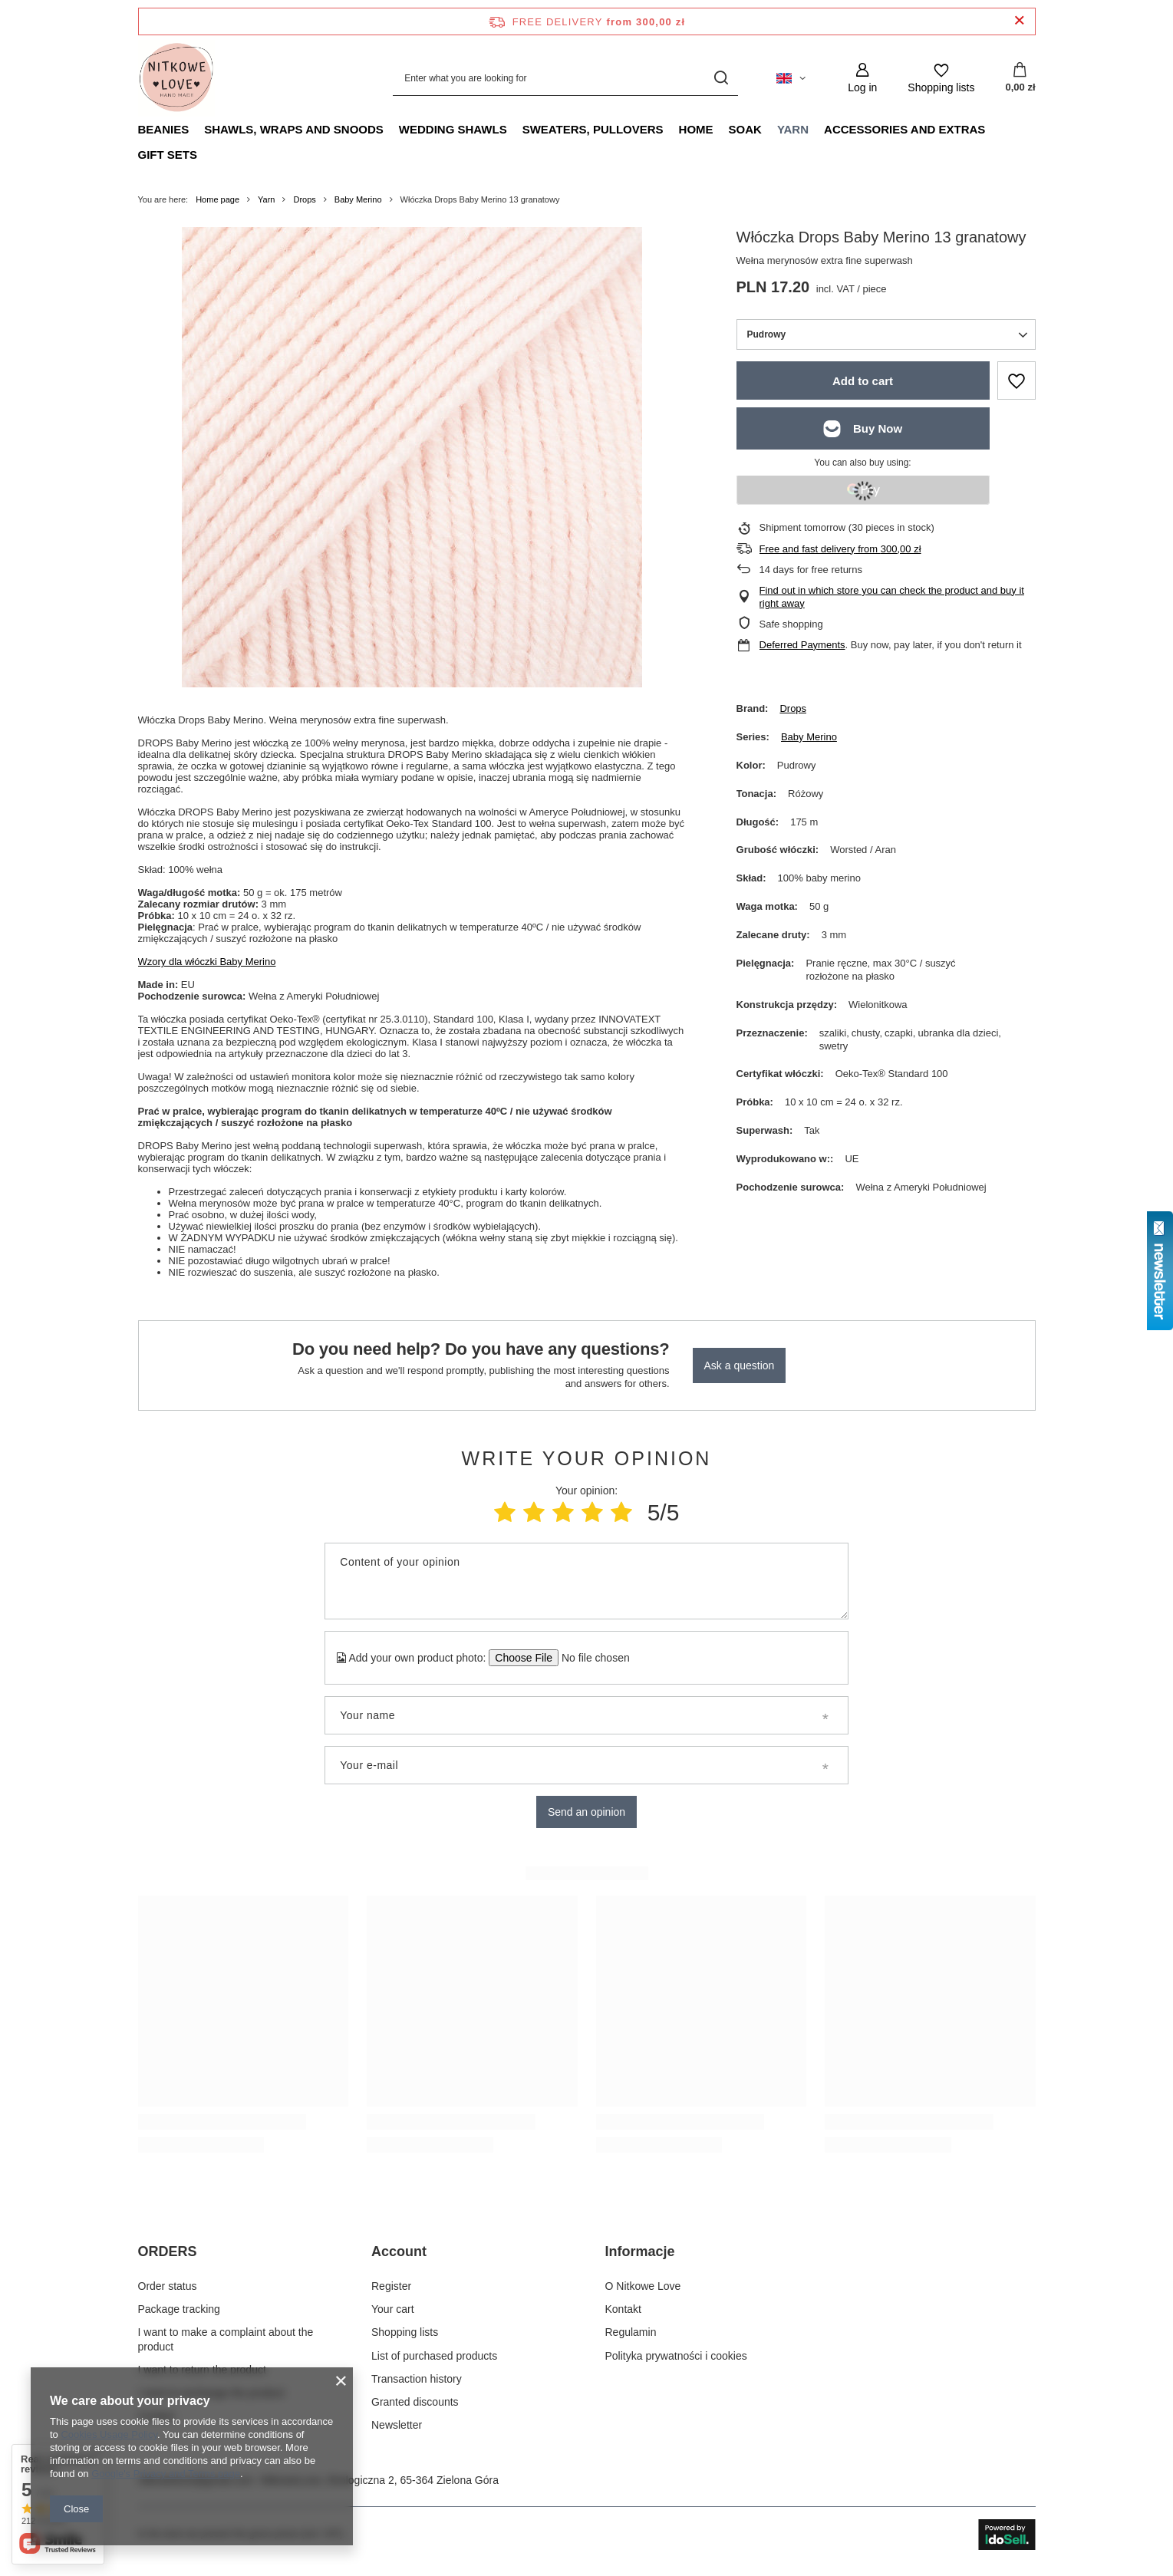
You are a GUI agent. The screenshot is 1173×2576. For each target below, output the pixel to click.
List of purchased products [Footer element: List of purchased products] (434, 2356)
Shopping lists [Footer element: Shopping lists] (404, 2332)
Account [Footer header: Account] (399, 2251)
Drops (304, 199)
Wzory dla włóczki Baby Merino (207, 961)
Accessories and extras (904, 129)
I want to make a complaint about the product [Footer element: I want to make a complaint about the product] (226, 2339)
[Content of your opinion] (586, 1581)
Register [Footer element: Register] (391, 2286)
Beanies (163, 129)
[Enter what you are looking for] (565, 78)
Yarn (793, 129)
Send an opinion (586, 1812)
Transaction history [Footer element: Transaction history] (416, 2379)
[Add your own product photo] (590, 1657)
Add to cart (862, 380)
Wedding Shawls (453, 129)
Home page (217, 199)
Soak (745, 129)
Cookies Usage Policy (109, 2434)
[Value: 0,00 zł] (1020, 78)
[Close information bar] (1019, 21)
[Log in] (862, 77)
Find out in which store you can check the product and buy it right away (891, 597)
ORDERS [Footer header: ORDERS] (167, 2251)
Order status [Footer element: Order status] (167, 2286)
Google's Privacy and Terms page (165, 2473)
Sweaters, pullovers (593, 129)
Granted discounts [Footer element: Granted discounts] (415, 2402)
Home (696, 129)
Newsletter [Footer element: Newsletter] (396, 2425)
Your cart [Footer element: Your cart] (392, 2309)
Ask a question (739, 1365)
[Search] (720, 78)
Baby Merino (358, 199)
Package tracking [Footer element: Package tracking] (179, 2309)
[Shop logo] (176, 78)
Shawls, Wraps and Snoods (294, 129)
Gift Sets (168, 154)
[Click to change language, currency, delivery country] (791, 78)
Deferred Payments (802, 645)
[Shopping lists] (941, 77)
